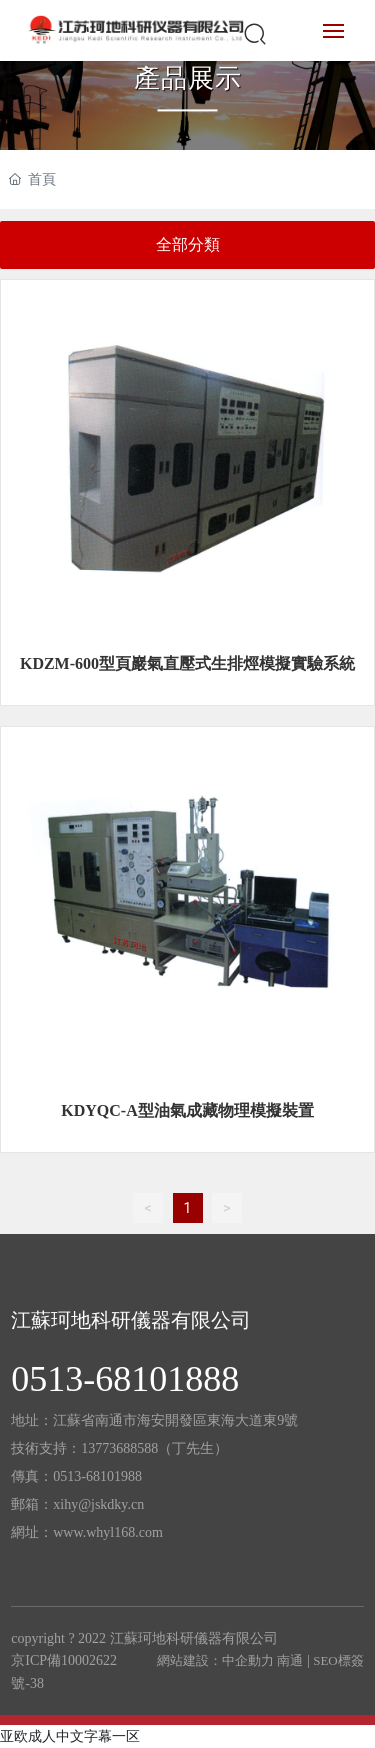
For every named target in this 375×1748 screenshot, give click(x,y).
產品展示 (188, 78)
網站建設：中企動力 (215, 1660)
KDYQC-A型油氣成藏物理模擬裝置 (187, 1110)
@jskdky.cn (111, 1504)
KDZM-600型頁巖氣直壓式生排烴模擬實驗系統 (187, 663)
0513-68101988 (97, 1476)
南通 (290, 1660)
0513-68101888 (125, 1379)
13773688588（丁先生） (154, 1448)
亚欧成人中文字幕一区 (70, 1736)
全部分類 (188, 244)
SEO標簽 (338, 1660)
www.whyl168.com (108, 1532)
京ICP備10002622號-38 (64, 1671)
